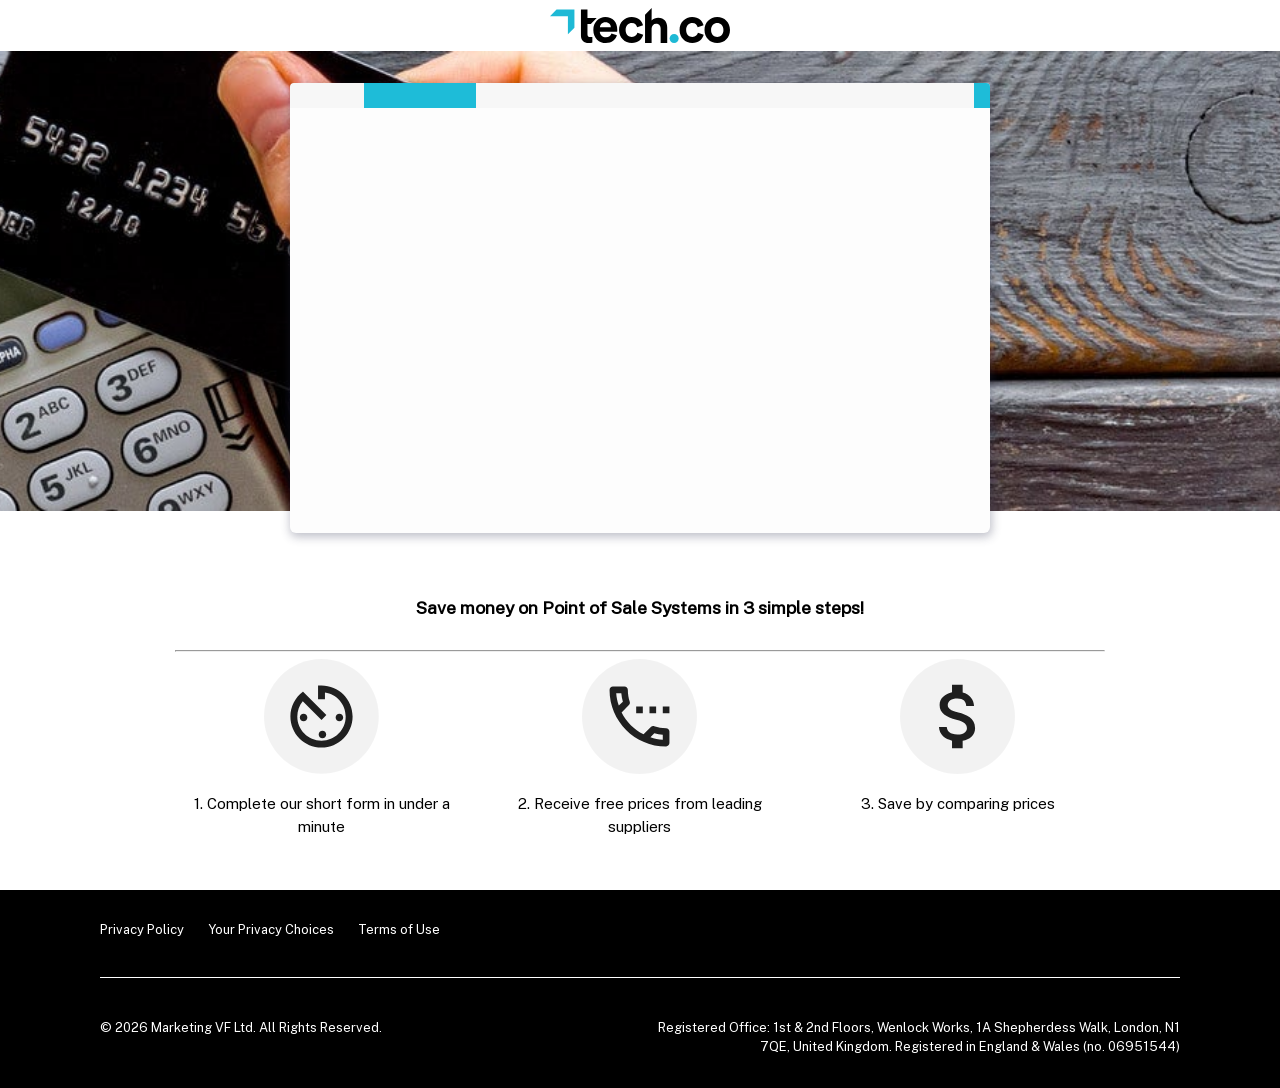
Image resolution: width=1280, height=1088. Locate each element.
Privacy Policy (142, 929)
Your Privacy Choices (271, 929)
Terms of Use (399, 929)
